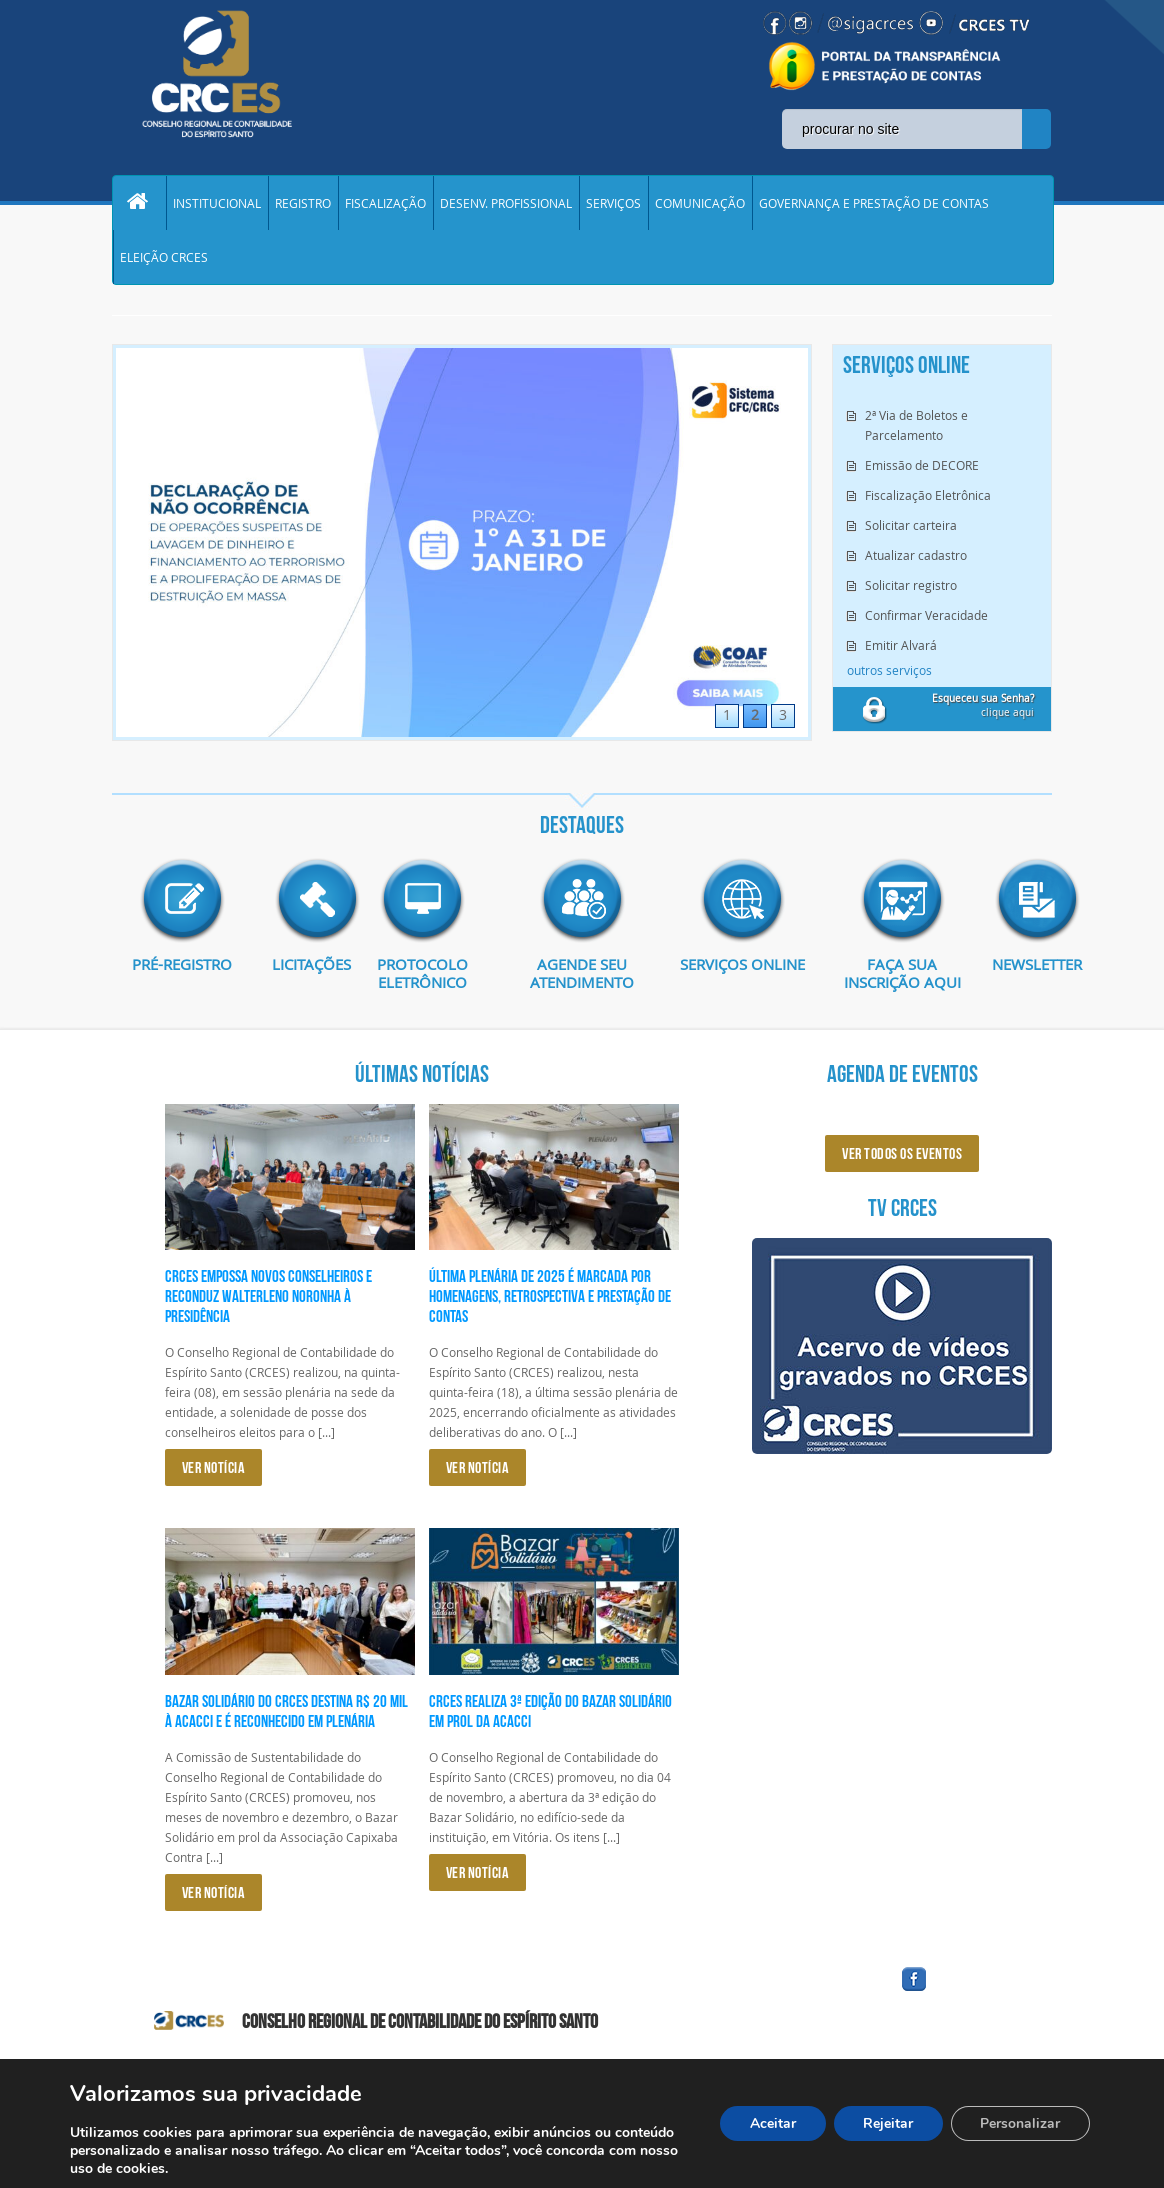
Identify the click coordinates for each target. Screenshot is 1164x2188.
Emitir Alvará (901, 649)
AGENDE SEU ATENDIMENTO (582, 977)
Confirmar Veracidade (926, 619)
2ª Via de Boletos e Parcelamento (916, 429)
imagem (182, 904)
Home (139, 204)
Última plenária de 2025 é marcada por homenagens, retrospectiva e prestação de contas (550, 1300)
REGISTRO (303, 204)
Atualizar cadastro (916, 559)
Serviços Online (742, 968)
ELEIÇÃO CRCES (164, 260)
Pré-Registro (182, 968)
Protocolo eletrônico (422, 977)
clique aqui (983, 709)
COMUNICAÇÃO (700, 204)
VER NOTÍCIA (214, 1471)
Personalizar (1020, 2123)
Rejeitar (887, 2123)
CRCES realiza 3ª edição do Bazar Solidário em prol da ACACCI (550, 1714)
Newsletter (1022, 968)
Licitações (302, 968)
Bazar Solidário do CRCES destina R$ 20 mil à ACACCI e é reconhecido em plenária (286, 1714)
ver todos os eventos (902, 1157)
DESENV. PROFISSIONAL (506, 204)
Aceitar (771, 2123)
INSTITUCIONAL (217, 204)
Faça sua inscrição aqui (902, 977)
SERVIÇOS (613, 204)
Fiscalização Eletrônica (928, 499)
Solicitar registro (911, 589)
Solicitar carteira (911, 529)
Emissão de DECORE (922, 469)
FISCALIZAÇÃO (385, 204)
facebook (962, 1995)
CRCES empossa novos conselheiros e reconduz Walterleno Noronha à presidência (268, 1300)
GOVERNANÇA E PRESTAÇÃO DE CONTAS (874, 204)
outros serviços (889, 674)
